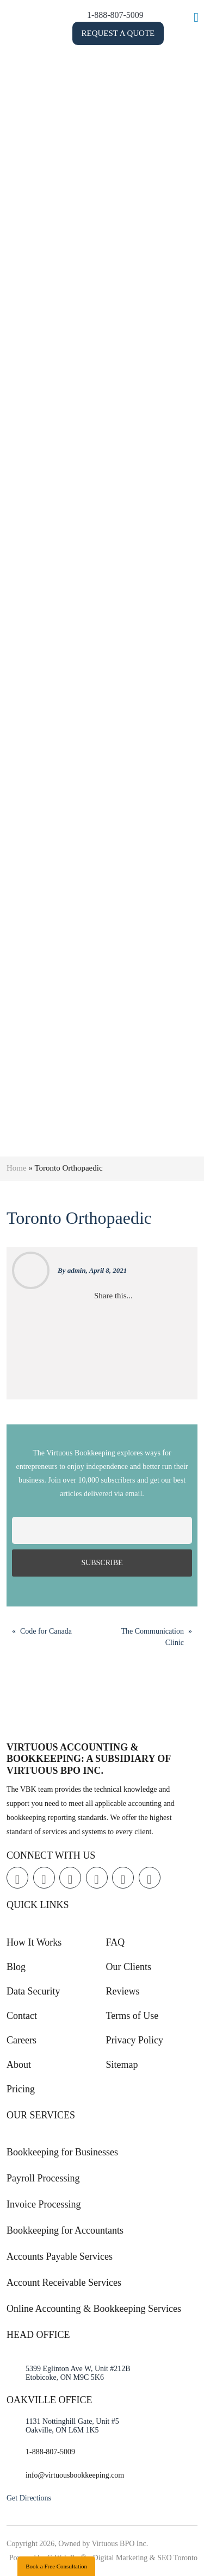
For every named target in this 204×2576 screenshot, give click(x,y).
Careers (21, 2040)
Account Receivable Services (64, 2282)
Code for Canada (46, 1631)
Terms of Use (132, 2015)
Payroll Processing (43, 2178)
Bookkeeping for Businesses (62, 2152)
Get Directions (29, 2498)
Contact (22, 2015)
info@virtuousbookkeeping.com (75, 2475)
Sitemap (122, 2064)
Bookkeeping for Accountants (65, 2230)
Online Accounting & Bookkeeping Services (94, 2308)
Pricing (21, 2089)
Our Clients (129, 1966)
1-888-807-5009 (137, 15)
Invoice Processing (44, 2204)
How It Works (34, 1942)
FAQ (115, 1942)
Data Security (33, 1991)
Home (17, 1168)
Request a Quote (139, 33)
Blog (16, 1966)
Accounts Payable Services (60, 2256)
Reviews (123, 1991)
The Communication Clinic (152, 1637)
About (19, 2064)
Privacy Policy (135, 2040)
